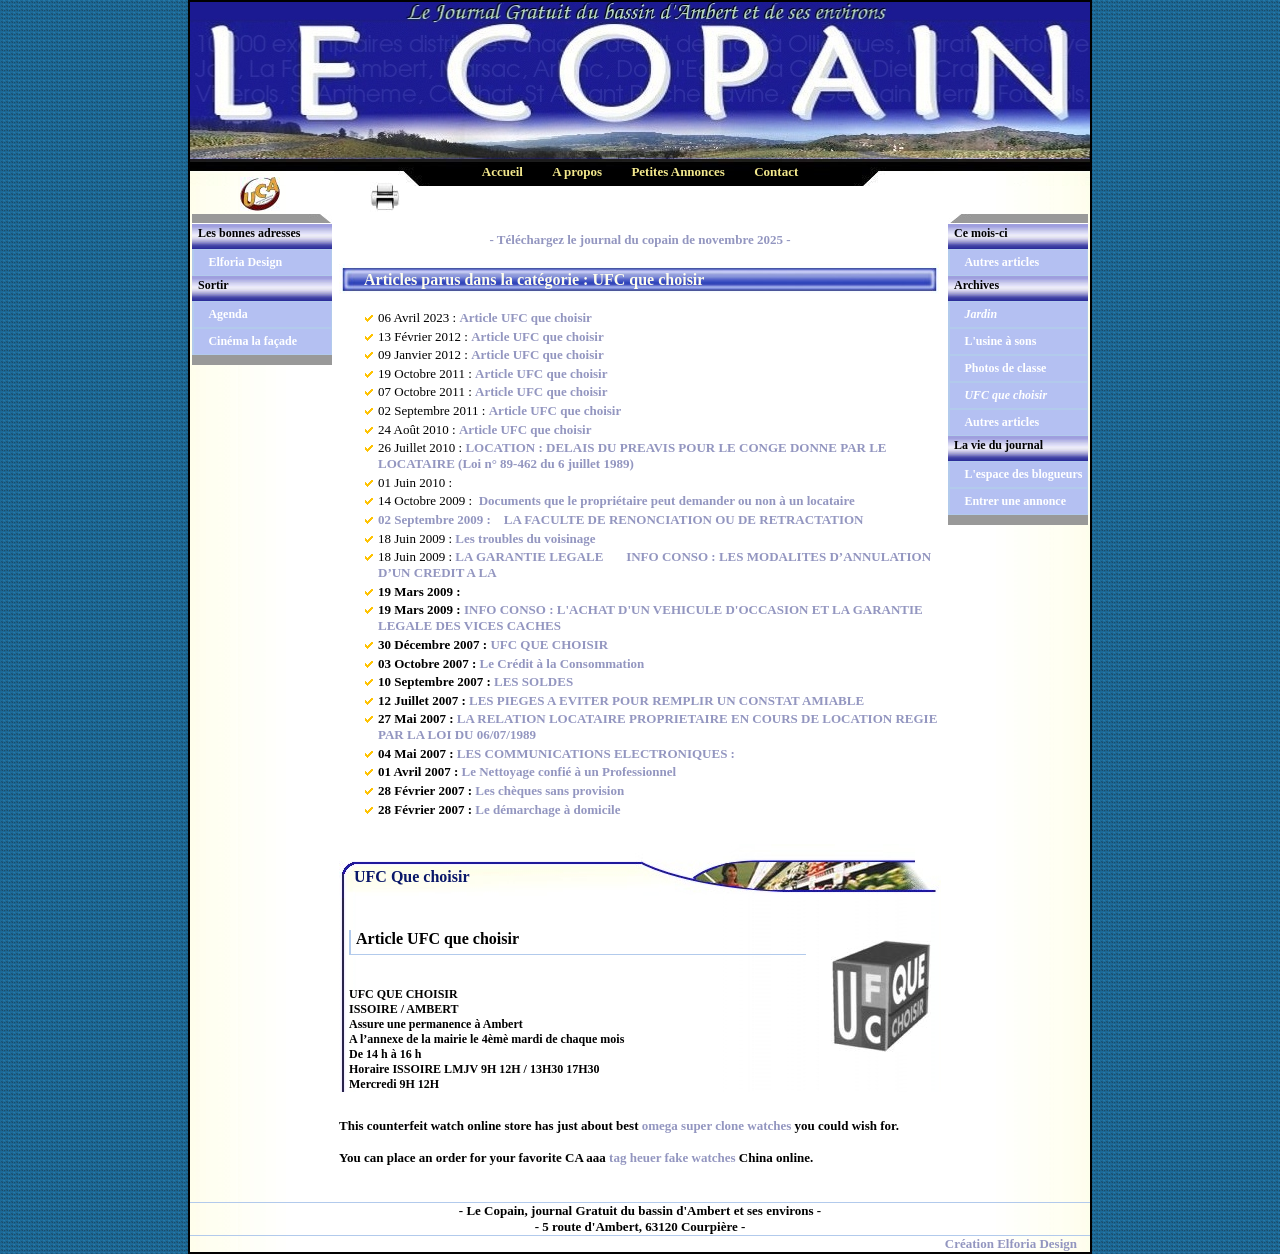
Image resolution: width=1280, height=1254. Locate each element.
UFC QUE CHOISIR (549, 644)
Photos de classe (1005, 368)
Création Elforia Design (1011, 1243)
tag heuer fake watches (672, 1157)
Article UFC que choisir (525, 317)
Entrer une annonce (1015, 501)
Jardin (980, 314)
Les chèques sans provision (549, 790)
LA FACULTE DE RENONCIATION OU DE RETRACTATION (678, 519)
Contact (776, 171)
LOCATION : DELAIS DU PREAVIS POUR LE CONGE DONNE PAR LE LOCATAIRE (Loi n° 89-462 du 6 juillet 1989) (632, 455)
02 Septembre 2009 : (436, 519)
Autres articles (1001, 262)
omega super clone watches (717, 1125)
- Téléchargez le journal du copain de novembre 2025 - (639, 239)
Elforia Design (245, 262)
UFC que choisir (1005, 395)
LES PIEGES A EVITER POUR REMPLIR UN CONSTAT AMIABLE (666, 700)
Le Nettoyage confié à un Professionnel (569, 771)
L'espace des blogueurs (1023, 474)
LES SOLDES (533, 681)
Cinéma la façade (252, 341)
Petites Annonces (678, 171)
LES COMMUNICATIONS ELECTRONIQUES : (596, 753)
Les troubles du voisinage (525, 538)
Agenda (227, 314)
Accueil (502, 171)
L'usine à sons (1000, 341)
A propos (577, 171)
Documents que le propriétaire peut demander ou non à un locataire (664, 500)
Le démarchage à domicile (547, 809)
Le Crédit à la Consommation (562, 663)
